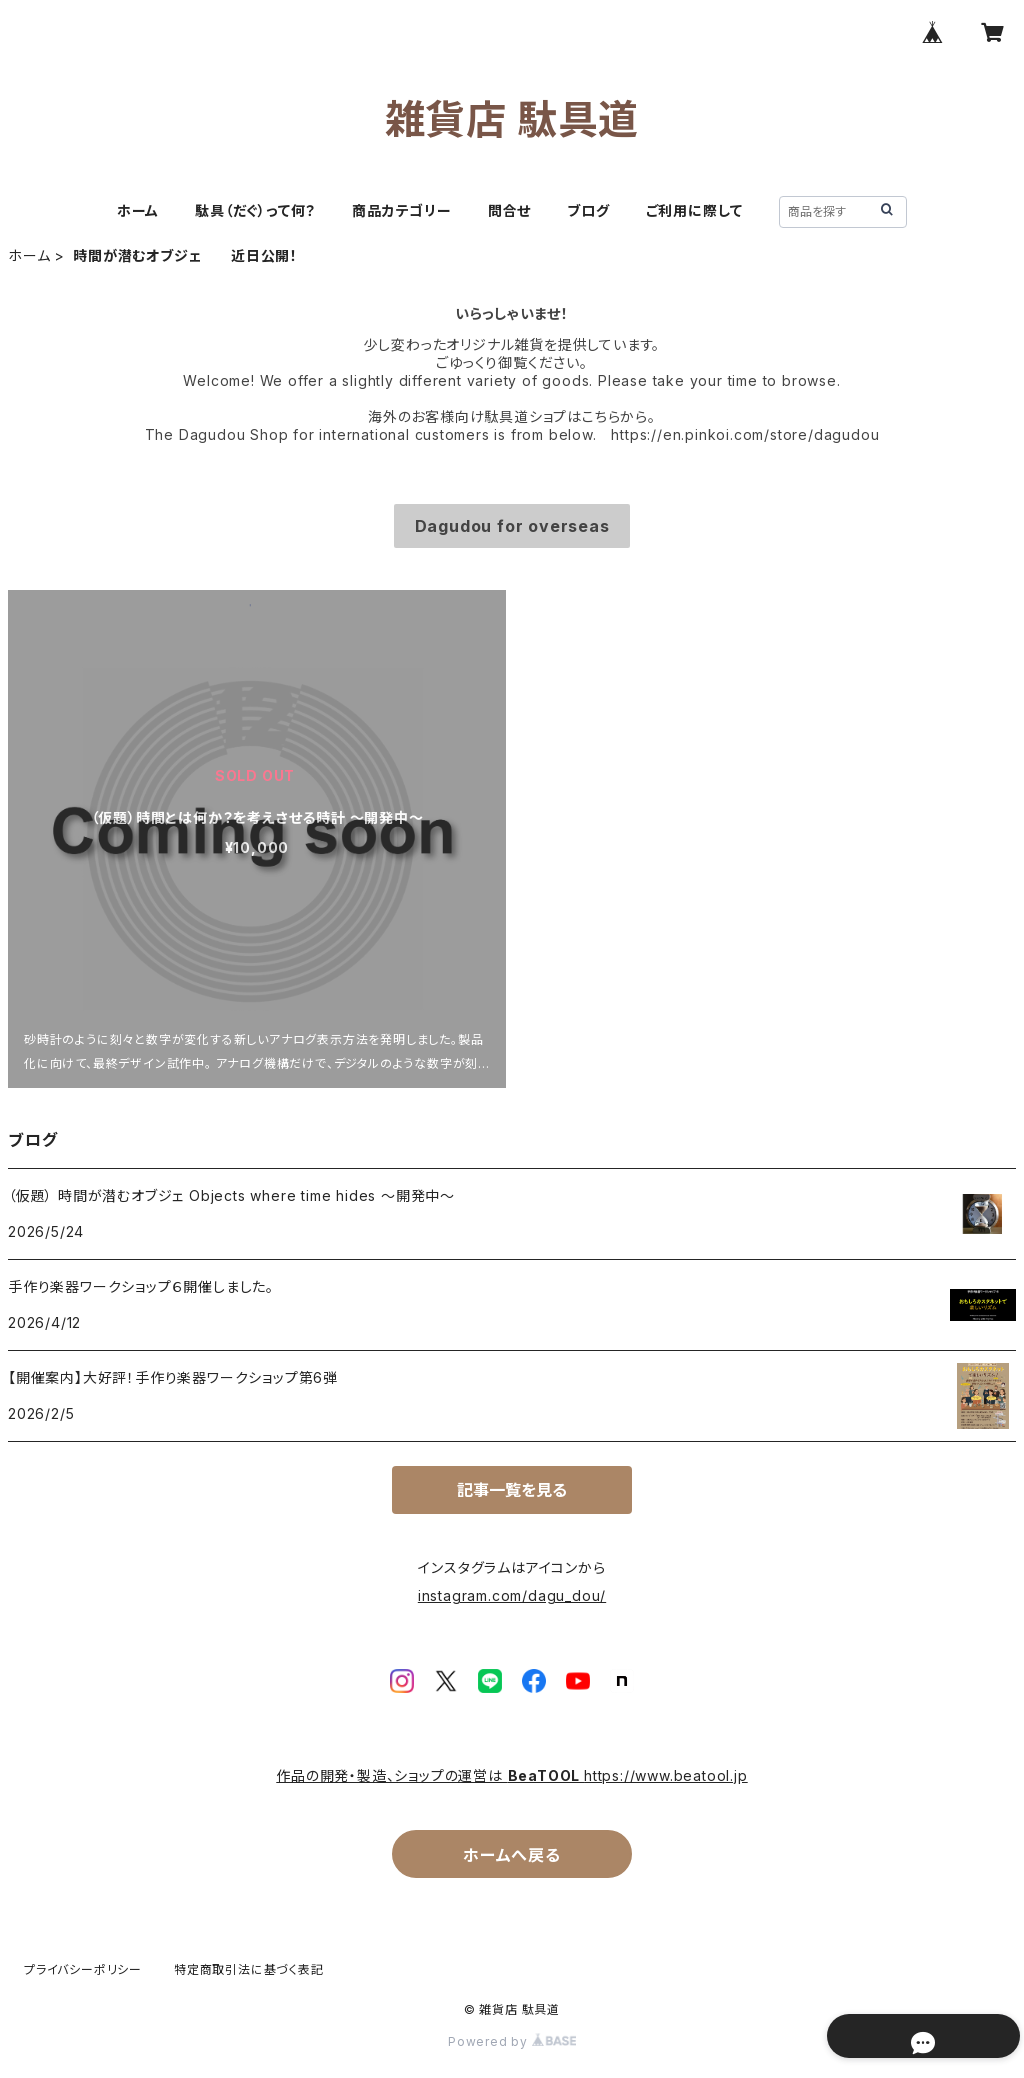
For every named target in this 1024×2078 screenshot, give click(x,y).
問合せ (509, 210)
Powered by (512, 2041)
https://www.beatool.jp (666, 1775)
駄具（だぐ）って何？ (255, 210)
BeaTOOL (546, 1775)
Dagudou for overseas (512, 526)
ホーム (138, 210)
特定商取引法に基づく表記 (249, 1969)
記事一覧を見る (512, 1490)
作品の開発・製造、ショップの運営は (391, 1775)
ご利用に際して (695, 210)
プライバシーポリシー (83, 1969)
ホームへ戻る (512, 1855)
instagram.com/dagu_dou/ (512, 1595)
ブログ (588, 210)
